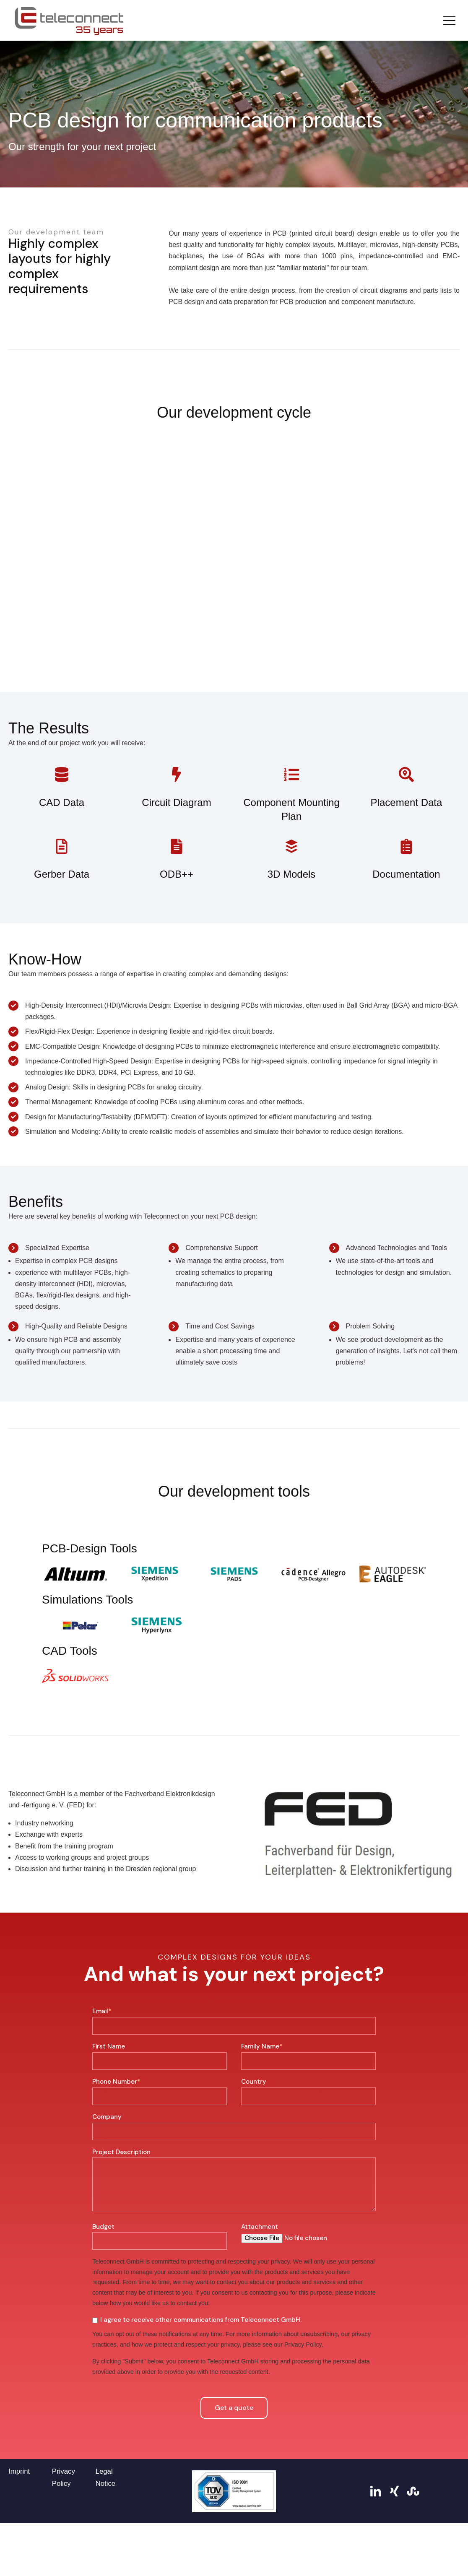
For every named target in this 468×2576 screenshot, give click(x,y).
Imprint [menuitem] (19, 2533)
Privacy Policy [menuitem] (63, 2539)
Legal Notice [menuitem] (106, 2539)
